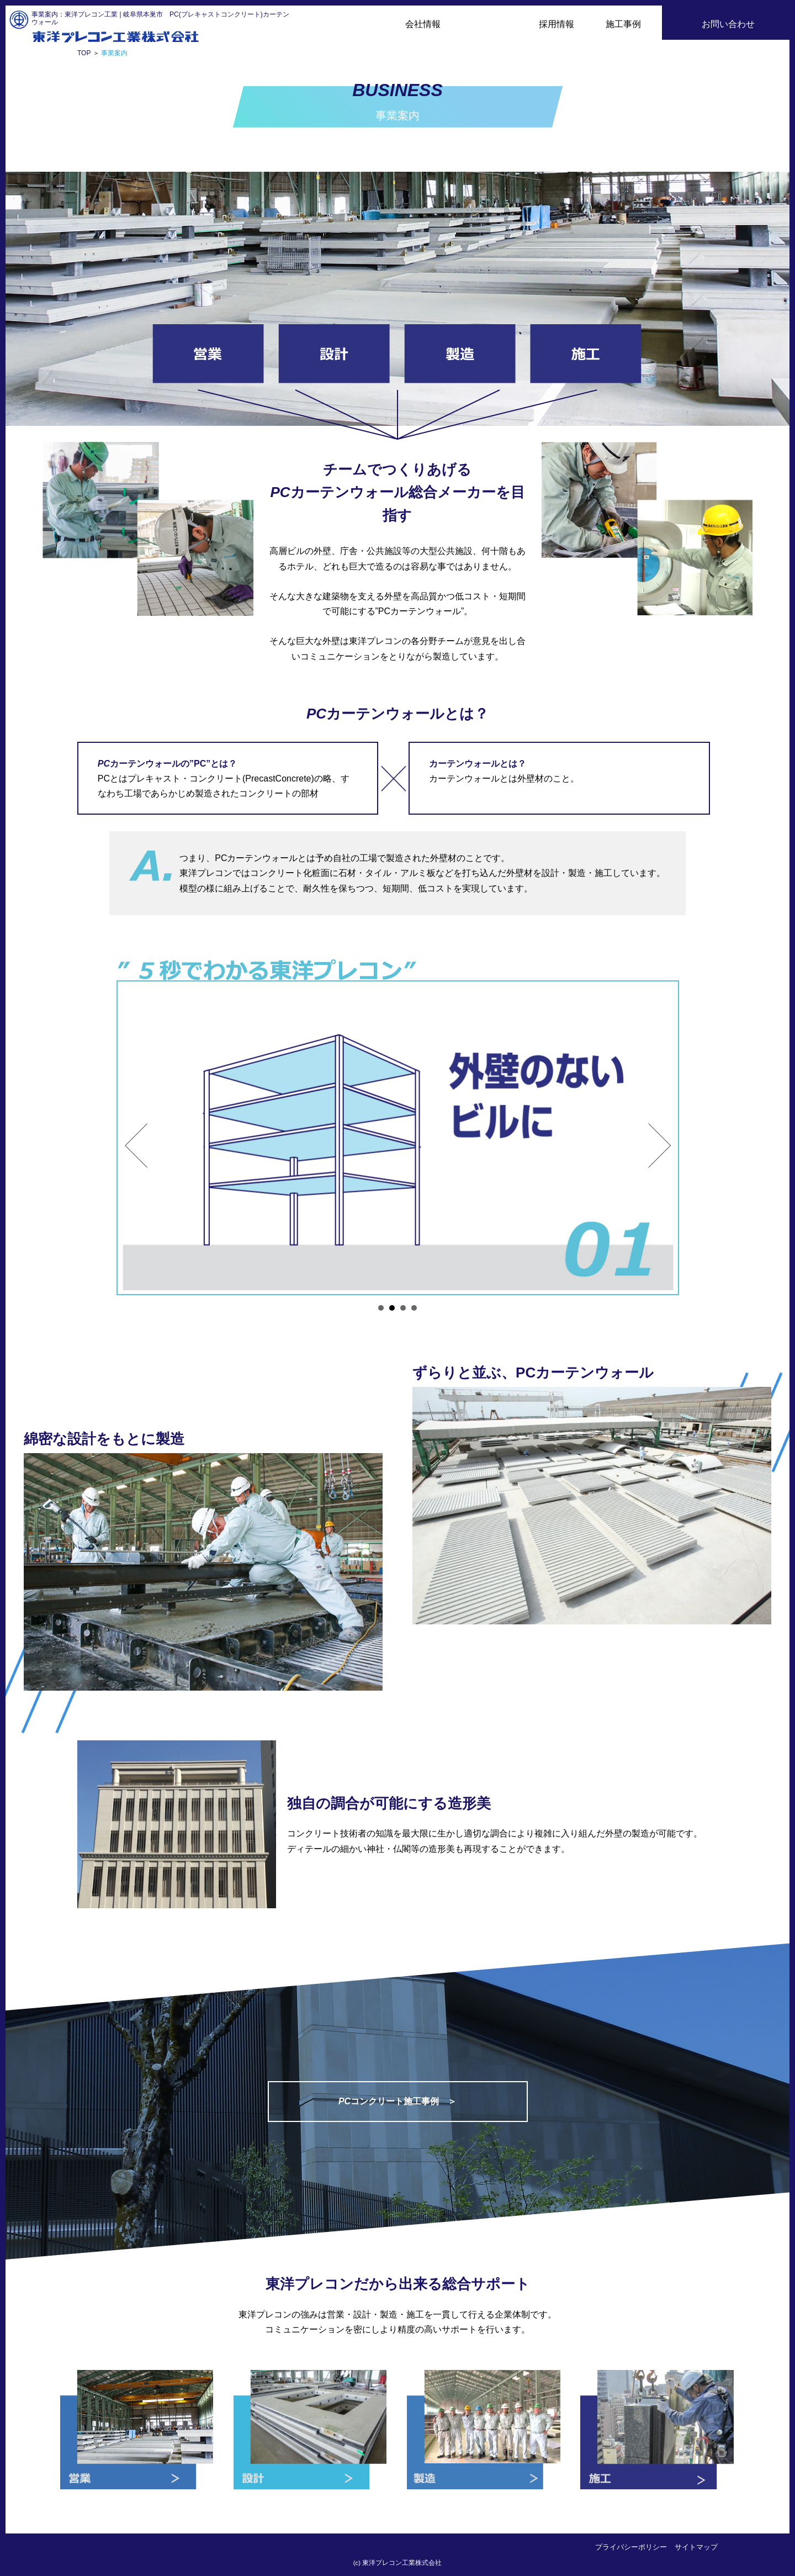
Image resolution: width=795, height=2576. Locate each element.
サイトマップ (696, 2547)
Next (659, 1145)
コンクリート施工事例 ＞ (397, 2101)
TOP (84, 53)
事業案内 (489, 24)
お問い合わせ (728, 24)
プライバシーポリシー (631, 2547)
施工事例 (623, 24)
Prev (136, 1145)
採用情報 (556, 24)
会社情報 (423, 24)
